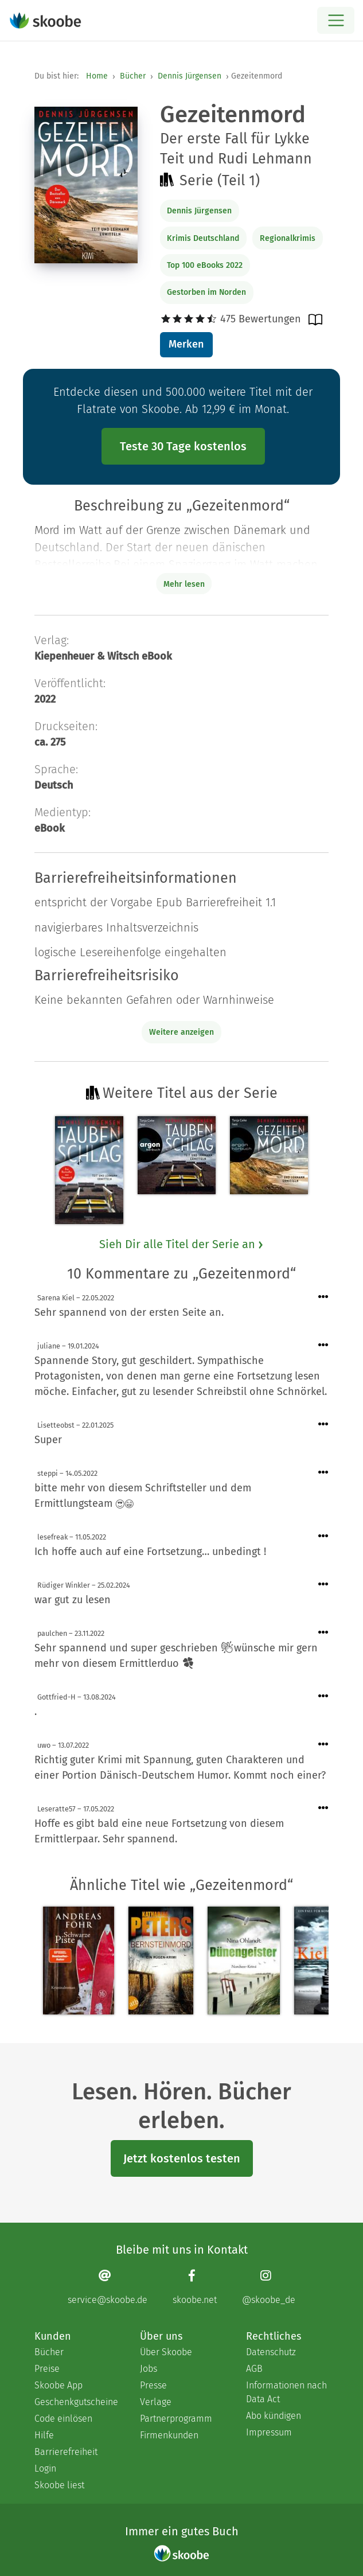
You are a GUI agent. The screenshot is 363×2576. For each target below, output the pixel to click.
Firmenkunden (169, 2435)
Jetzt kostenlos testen (181, 2158)
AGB (254, 2368)
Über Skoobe (166, 2352)
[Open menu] (335, 20)
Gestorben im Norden (206, 292)
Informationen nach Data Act (286, 2392)
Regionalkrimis (287, 238)
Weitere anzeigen (181, 1032)
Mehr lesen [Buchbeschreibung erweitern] (184, 584)
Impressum (269, 2432)
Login (45, 2468)
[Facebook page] (194, 2286)
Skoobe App (58, 2385)
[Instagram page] (269, 2286)
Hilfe (44, 2435)
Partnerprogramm (176, 2418)
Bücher (133, 76)
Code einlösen (63, 2418)
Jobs (148, 2368)
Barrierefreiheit (65, 2451)
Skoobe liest (59, 2485)
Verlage (155, 2401)
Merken (186, 344)
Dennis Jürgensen (189, 76)
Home (97, 76)
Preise (47, 2368)
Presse (153, 2385)
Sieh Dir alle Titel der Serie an (181, 1244)
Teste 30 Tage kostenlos (183, 446)
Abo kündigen (273, 2415)
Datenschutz (271, 2352)
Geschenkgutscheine (75, 2401)
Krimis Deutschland (203, 238)
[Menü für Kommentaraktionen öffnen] (323, 1297)
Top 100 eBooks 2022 (205, 265)
